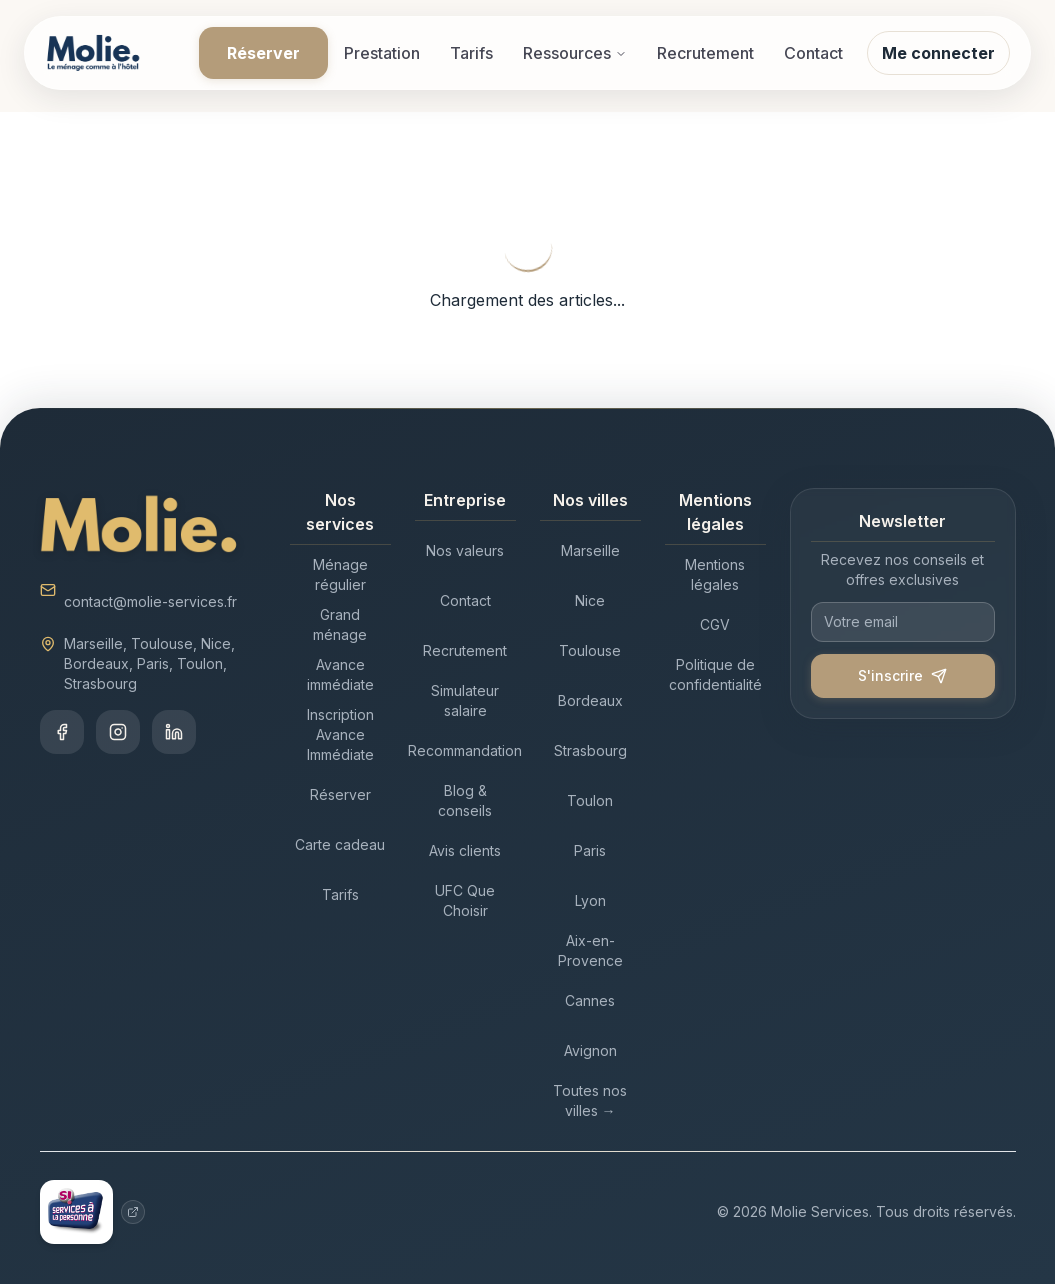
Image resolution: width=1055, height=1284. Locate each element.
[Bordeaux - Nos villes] (590, 701)
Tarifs (471, 53)
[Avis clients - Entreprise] (465, 851)
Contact (813, 53)
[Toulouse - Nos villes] (590, 651)
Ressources (575, 53)
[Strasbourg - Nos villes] (590, 751)
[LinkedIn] (174, 732)
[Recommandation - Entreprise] (465, 751)
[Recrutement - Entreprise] (465, 651)
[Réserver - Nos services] (340, 795)
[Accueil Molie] (93, 53)
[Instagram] (118, 732)
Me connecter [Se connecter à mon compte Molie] (938, 53)
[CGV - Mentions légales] (715, 625)
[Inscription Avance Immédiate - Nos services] (340, 735)
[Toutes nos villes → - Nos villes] (590, 1101)
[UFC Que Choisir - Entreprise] (465, 901)
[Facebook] (62, 732)
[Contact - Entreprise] (465, 601)
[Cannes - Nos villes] (590, 1001)
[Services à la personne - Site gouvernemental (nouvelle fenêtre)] (93, 1212)
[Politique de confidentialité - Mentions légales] (715, 675)
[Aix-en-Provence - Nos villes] (590, 951)
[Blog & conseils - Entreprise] (465, 801)
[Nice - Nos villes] (590, 601)
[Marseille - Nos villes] (590, 551)
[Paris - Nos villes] (590, 851)
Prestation (382, 53)
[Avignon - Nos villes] (590, 1051)
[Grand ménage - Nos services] (340, 625)
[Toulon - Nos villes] (590, 801)
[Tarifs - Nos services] (340, 895)
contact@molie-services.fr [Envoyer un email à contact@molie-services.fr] (150, 601)
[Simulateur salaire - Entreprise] (465, 701)
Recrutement (705, 53)
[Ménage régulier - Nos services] (340, 575)
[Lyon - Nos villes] (590, 901)
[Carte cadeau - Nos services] (340, 845)
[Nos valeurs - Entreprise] (465, 551)
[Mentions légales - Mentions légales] (715, 575)
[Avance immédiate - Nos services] (340, 675)
